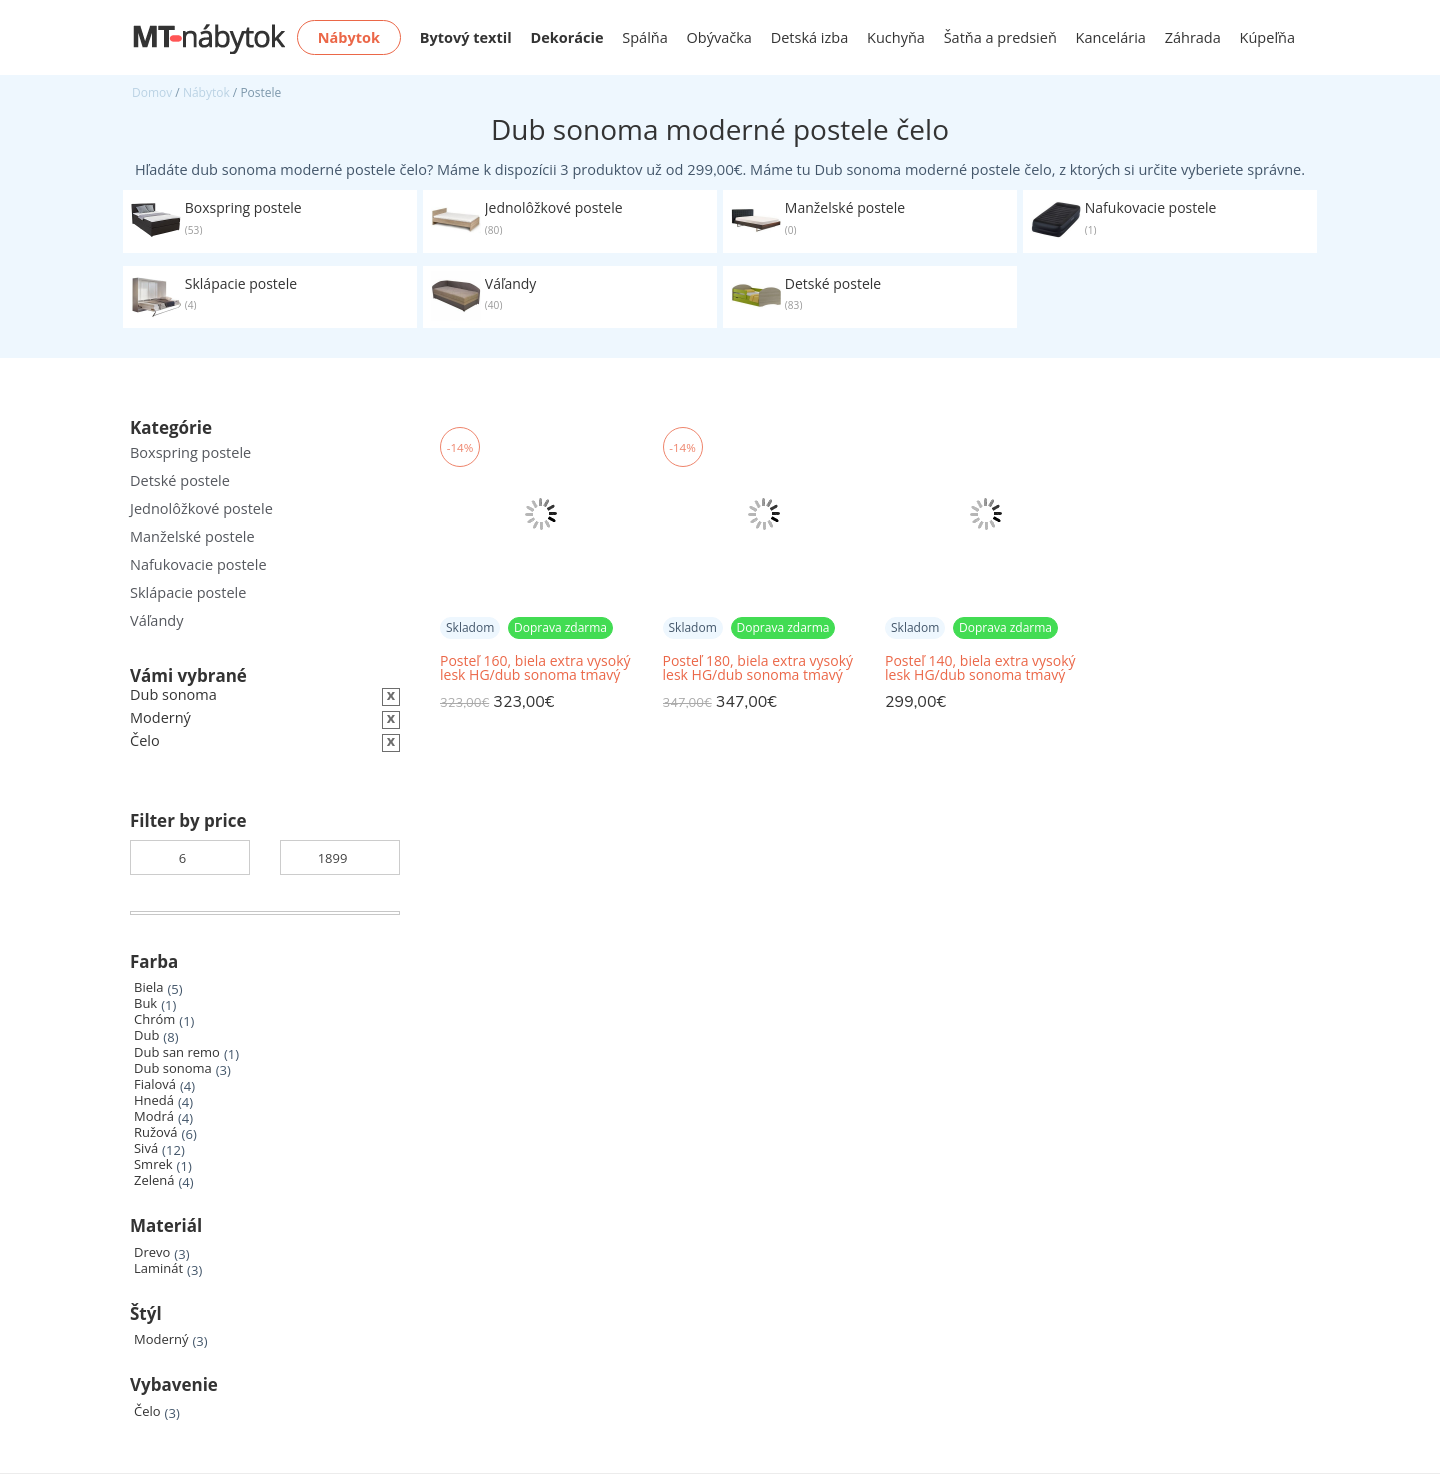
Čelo (147, 1411)
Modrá (154, 1116)
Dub (146, 1035)
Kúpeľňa (1267, 37)
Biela (148, 987)
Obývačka (719, 37)
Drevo (152, 1252)
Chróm (154, 1019)
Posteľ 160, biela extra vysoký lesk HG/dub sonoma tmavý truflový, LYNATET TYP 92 (535, 668)
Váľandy (156, 620)
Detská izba (810, 37)
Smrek (153, 1164)
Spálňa (645, 37)
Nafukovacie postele (198, 564)
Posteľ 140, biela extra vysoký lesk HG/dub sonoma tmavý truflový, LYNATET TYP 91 (980, 668)
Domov (152, 92)
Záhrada (1193, 37)
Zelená (154, 1180)
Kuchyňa (896, 37)
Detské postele (180, 480)
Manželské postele (192, 536)
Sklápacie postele (188, 592)
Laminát (158, 1268)
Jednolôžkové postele (201, 508)
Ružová (156, 1132)
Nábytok (206, 92)
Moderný (161, 1339)
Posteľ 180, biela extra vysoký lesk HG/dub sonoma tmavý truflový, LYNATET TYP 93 (758, 668)
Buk (145, 1003)
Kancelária (1111, 37)
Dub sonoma (173, 1068)
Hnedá (154, 1100)
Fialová (155, 1084)
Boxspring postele (190, 452)
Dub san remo (177, 1052)
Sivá (146, 1148)
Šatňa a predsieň (1000, 37)
